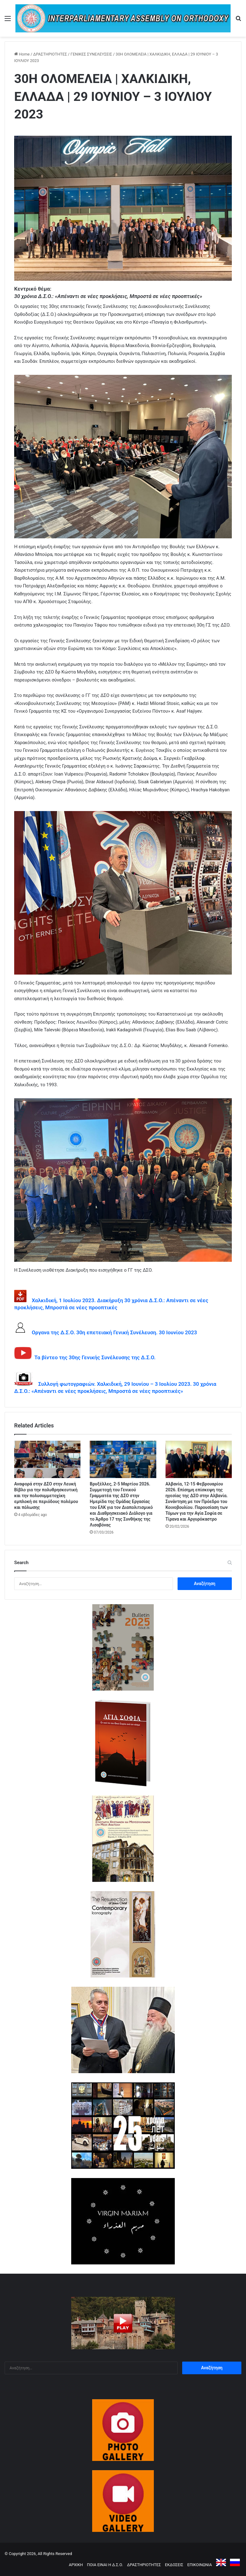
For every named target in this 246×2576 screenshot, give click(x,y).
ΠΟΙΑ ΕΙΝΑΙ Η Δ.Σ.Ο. (105, 2564)
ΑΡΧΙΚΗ (76, 2564)
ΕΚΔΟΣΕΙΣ (174, 2564)
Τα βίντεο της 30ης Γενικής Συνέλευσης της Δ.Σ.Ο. (94, 1357)
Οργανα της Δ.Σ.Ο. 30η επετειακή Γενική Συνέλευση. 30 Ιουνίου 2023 (112, 1332)
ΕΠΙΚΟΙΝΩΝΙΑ (199, 2564)
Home (22, 54)
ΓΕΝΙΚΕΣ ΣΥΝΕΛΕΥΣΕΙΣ (91, 54)
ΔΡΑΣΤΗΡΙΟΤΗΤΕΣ (50, 54)
